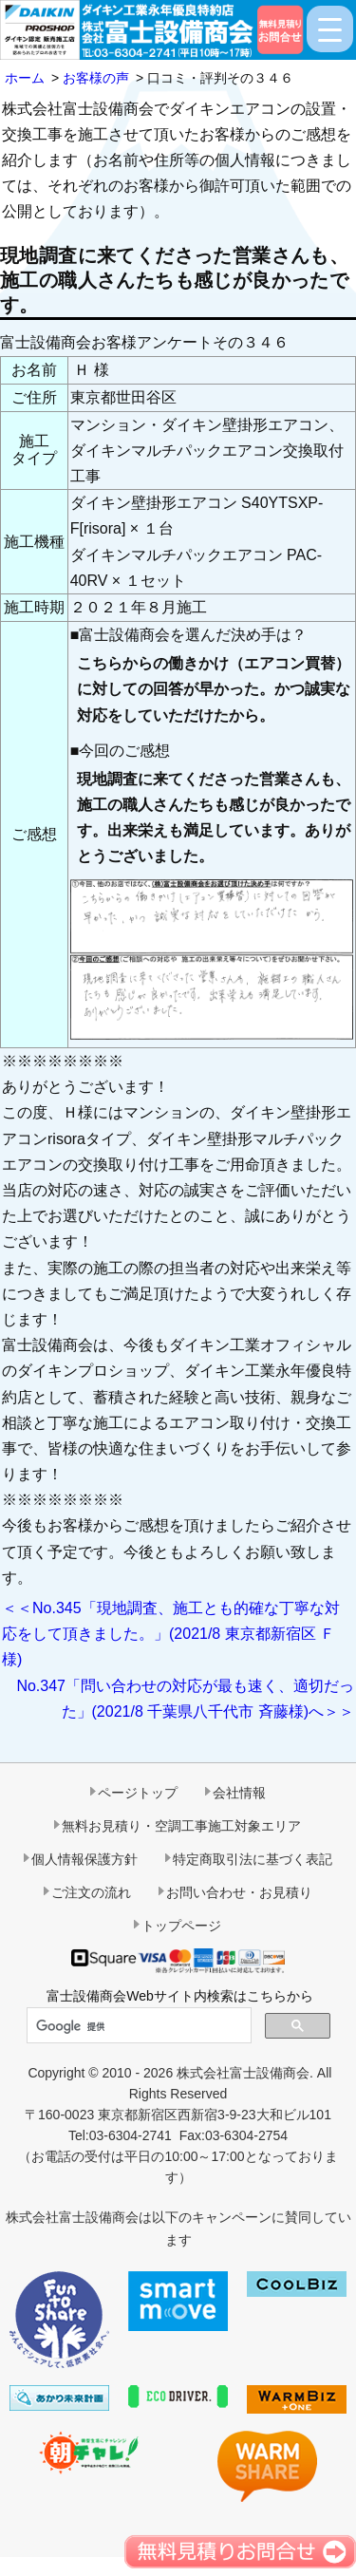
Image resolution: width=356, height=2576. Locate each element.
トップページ (181, 1925)
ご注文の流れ (91, 1892)
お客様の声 (96, 77)
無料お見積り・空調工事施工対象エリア (181, 1825)
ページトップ (138, 1792)
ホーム (25, 77)
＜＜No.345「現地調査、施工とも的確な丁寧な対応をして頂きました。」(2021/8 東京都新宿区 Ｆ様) (171, 1633)
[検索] (137, 2026)
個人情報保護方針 (84, 1859)
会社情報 (239, 1792)
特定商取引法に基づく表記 (252, 1859)
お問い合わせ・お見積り (239, 1892)
